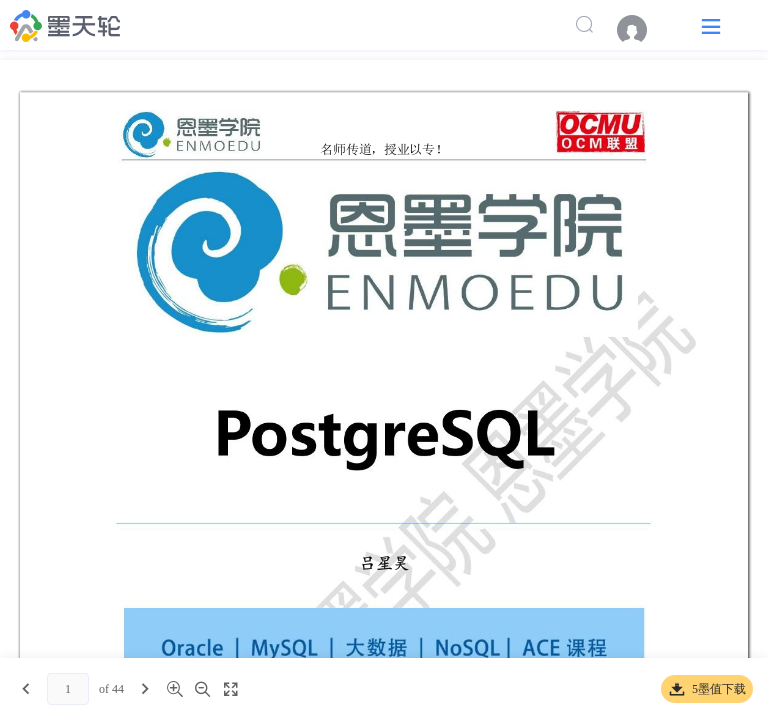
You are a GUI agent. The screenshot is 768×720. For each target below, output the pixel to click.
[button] (711, 25)
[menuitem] (642, 30)
